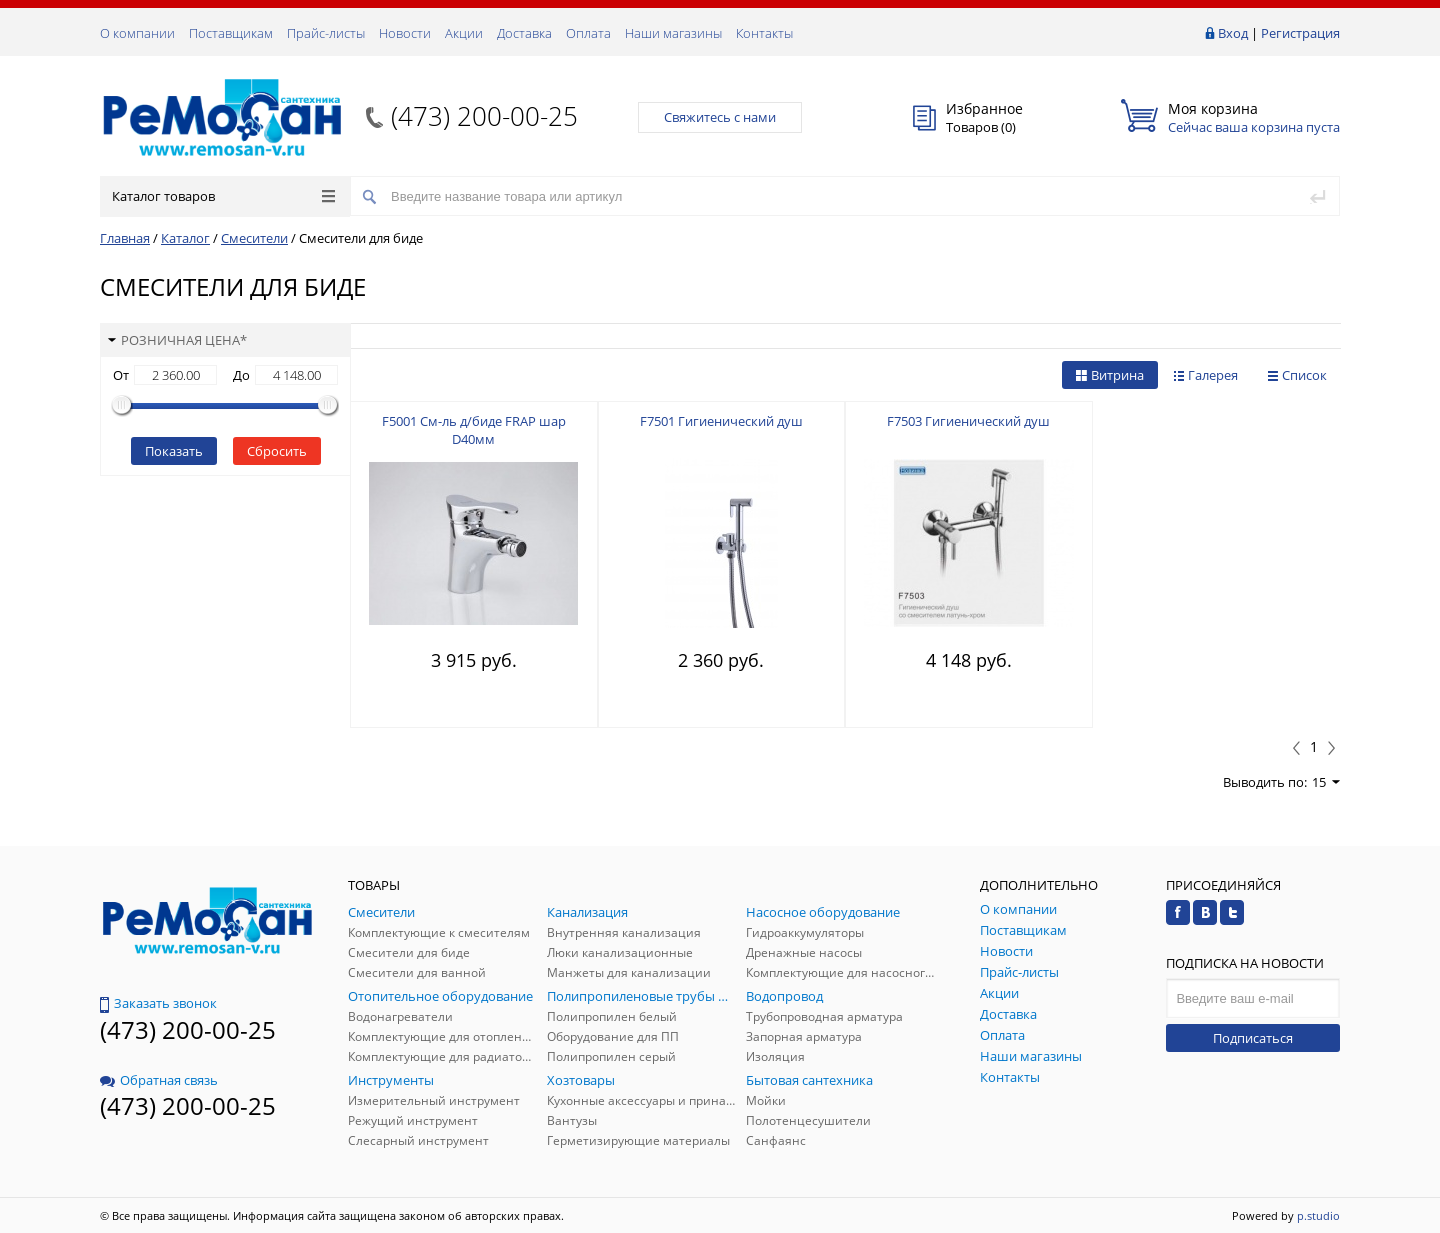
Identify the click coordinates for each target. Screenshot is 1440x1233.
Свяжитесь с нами (720, 117)
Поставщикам (231, 33)
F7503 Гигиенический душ (968, 421)
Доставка (524, 33)
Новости (405, 33)
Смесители (254, 238)
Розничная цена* (177, 340)
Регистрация (1300, 33)
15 (1326, 782)
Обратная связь (159, 1080)
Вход (1233, 33)
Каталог (185, 238)
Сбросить (277, 451)
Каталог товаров (223, 196)
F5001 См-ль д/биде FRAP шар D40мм (474, 430)
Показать (174, 451)
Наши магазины (673, 33)
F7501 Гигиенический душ (721, 421)
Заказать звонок (158, 1003)
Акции (464, 33)
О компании (137, 33)
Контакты (764, 33)
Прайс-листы (326, 33)
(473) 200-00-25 (484, 116)
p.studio (1318, 1215)
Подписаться (1253, 1038)
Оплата (588, 33)
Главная (125, 238)
